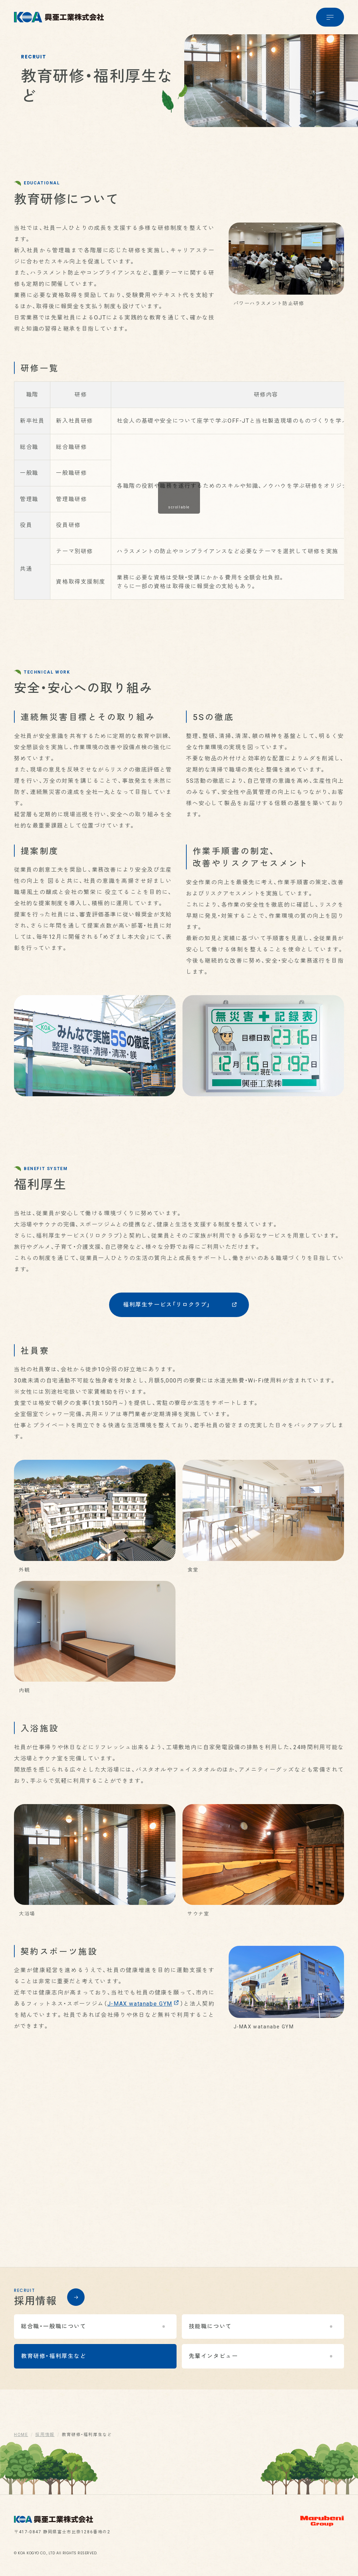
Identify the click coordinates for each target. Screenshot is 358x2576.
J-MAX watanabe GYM (143, 2014)
